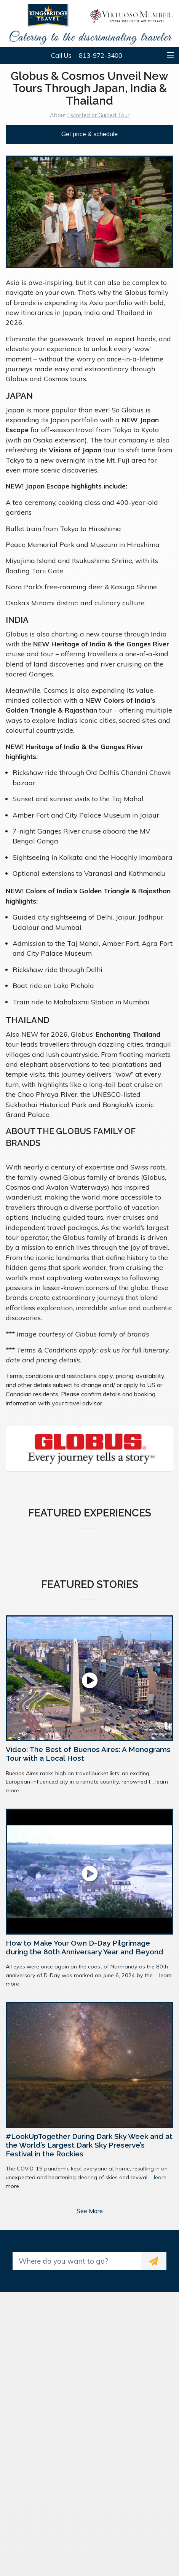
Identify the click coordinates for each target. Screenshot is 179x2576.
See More (90, 2211)
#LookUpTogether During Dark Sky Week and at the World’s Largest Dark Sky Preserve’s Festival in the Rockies (89, 2145)
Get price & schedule (89, 134)
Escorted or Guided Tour (98, 115)
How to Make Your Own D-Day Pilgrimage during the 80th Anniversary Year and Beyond (84, 1947)
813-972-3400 (100, 55)
